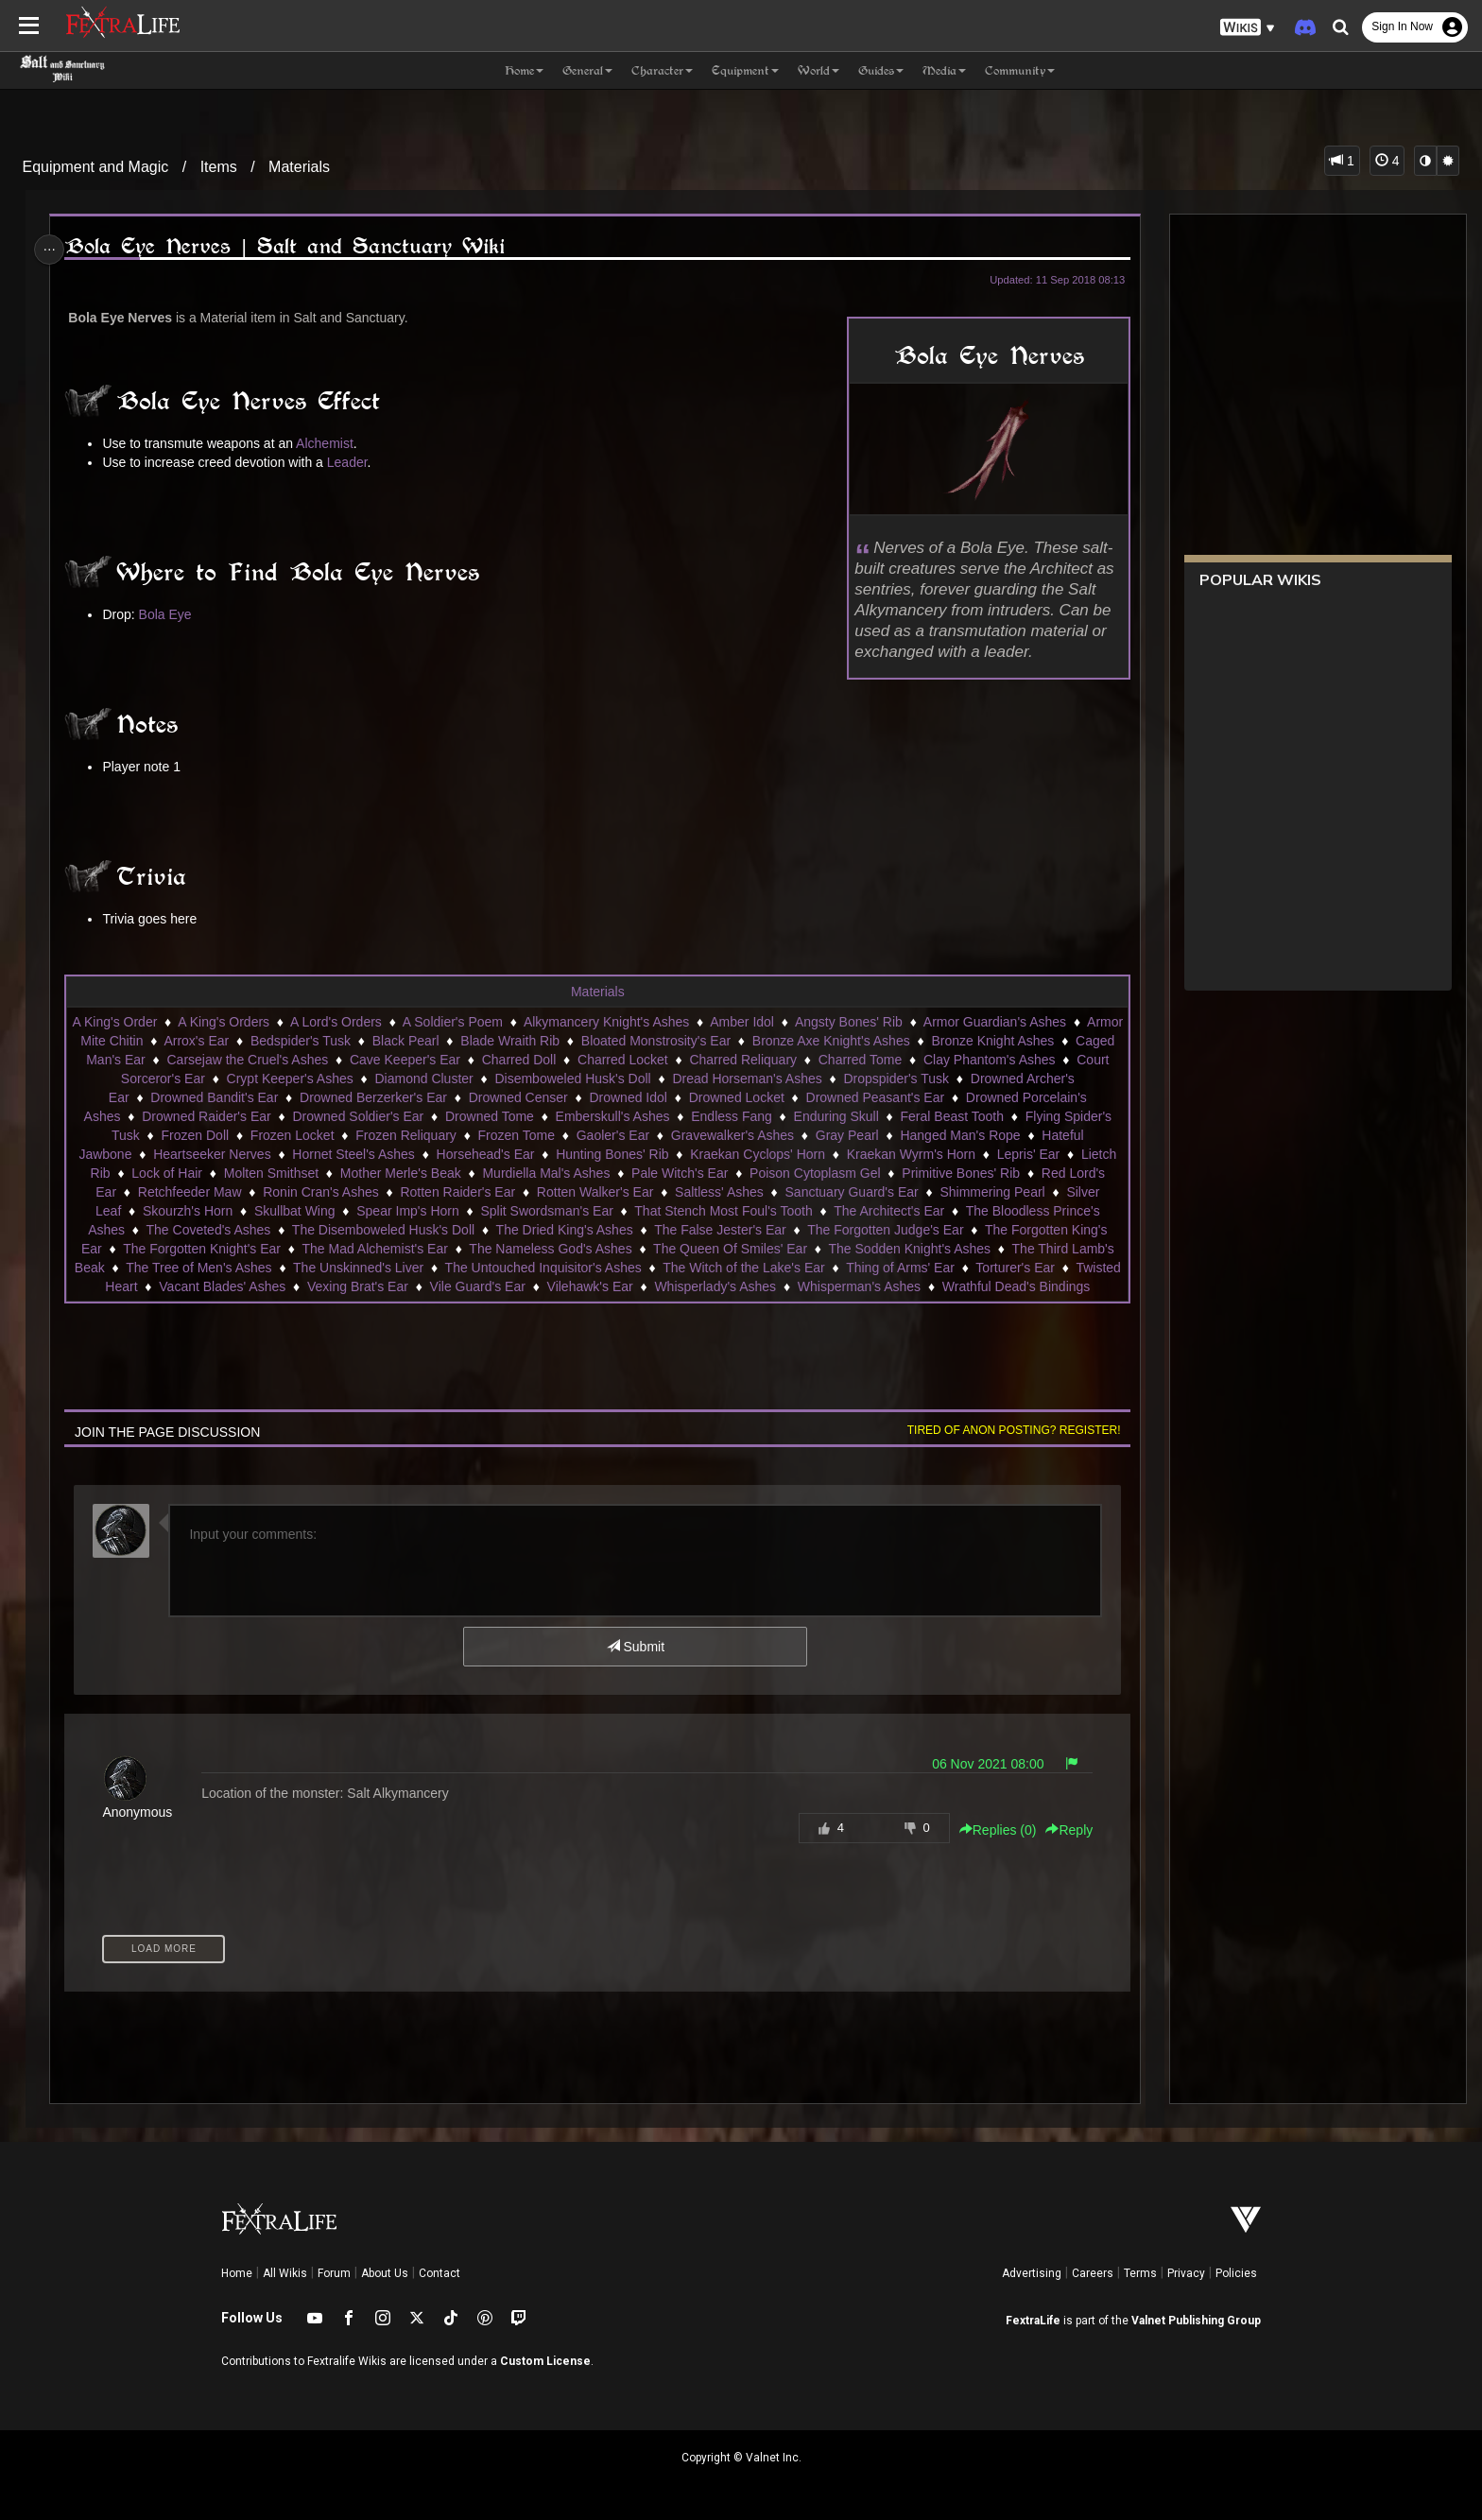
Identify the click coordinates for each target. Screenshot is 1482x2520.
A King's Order (162, 1021)
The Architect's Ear (888, 1210)
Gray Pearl (846, 1135)
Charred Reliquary (839, 1059)
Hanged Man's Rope (960, 1135)
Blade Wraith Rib (608, 1040)
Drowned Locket (761, 1097)
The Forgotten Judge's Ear (884, 1229)
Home (236, 2273)
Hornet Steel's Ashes (352, 1154)
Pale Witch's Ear (678, 1173)
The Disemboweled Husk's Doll (382, 1229)
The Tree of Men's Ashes (243, 1267)
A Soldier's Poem (500, 1021)
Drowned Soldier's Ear (357, 1116)
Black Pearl (503, 1040)
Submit (634, 1646)
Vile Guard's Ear (548, 1286)
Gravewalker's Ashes (731, 1135)
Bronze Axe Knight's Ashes (929, 1040)
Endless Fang (730, 1116)
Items (218, 167)
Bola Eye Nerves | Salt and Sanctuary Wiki (290, 246)
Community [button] (1020, 70)
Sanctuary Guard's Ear (851, 1192)
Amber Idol (789, 1021)
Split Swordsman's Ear (546, 1210)
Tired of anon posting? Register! (1006, 1430)
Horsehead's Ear (485, 1154)
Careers (1092, 2273)
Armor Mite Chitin (190, 1040)
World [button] (818, 70)
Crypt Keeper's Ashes (362, 1078)
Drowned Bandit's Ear (239, 1097)
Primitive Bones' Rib (960, 1173)
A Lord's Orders (383, 1021)
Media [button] (944, 70)
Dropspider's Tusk (969, 1078)
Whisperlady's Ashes (787, 1286)
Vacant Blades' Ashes (294, 1286)
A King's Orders (271, 1021)
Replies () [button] (990, 1830)
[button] (1247, 27)
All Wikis (285, 2273)
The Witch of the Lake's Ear (788, 1267)
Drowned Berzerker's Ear (399, 1097)
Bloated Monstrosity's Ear (753, 1040)
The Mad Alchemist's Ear (374, 1248)
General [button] (587, 70)
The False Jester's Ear (719, 1229)
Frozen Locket (292, 1135)
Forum (334, 2273)
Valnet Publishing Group (1196, 2320)
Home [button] (524, 70)
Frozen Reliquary (405, 1135)
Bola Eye (171, 614)
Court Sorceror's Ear (217, 1078)
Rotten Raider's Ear (457, 1192)
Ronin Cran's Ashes (320, 1192)
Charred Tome (956, 1059)
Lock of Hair (165, 1173)
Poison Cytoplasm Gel (814, 1173)
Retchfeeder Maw (189, 1192)
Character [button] (662, 70)
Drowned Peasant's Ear (900, 1097)
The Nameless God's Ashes (549, 1248)
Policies (1236, 2273)
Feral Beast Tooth (951, 1116)
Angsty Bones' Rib (896, 1021)
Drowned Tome (488, 1116)
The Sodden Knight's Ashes (909, 1248)
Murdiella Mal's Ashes (546, 1173)
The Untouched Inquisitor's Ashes (588, 1267)
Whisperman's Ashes (931, 1286)
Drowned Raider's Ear (205, 1116)
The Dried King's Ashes (563, 1229)
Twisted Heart (169, 1286)
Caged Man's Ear (191, 1059)
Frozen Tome (515, 1135)
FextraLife (1033, 2320)
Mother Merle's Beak (399, 1173)
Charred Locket (719, 1059)
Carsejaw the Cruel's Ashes (344, 1059)
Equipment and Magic (96, 167)
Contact (439, 2273)
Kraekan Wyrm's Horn (910, 1154)
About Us (384, 2273)
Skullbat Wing (294, 1210)
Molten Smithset (270, 1173)
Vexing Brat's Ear (429, 1286)
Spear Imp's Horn (406, 1210)
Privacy (1186, 2273)
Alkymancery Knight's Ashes (653, 1021)
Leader (353, 462)
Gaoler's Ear (612, 1135)
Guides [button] (881, 70)
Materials (299, 167)
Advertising (1031, 2273)
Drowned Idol (653, 1097)
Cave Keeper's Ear (501, 1059)
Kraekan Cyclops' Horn (756, 1154)
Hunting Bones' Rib (611, 1154)
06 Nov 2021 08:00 (980, 1763)
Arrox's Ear (294, 1040)
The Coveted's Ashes (208, 1229)
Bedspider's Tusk (398, 1040)
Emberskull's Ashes (612, 1116)
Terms (1140, 2273)
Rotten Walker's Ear (594, 1192)
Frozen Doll (195, 1135)
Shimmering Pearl (991, 1192)
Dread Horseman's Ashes (818, 1078)
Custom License (545, 2361)
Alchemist (330, 443)
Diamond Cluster (496, 1078)
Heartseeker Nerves (211, 1154)
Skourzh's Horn (187, 1210)
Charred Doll (615, 1059)
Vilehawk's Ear (661, 1286)
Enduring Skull (835, 1116)
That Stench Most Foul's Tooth (722, 1210)
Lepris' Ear (1027, 1154)
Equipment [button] (745, 70)
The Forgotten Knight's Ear (201, 1248)
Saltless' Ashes (718, 1192)
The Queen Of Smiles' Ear (729, 1248)
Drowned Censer (543, 1097)
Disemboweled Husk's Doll (644, 1078)
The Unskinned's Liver (402, 1267)
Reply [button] (1062, 1830)
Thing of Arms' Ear (944, 1267)
